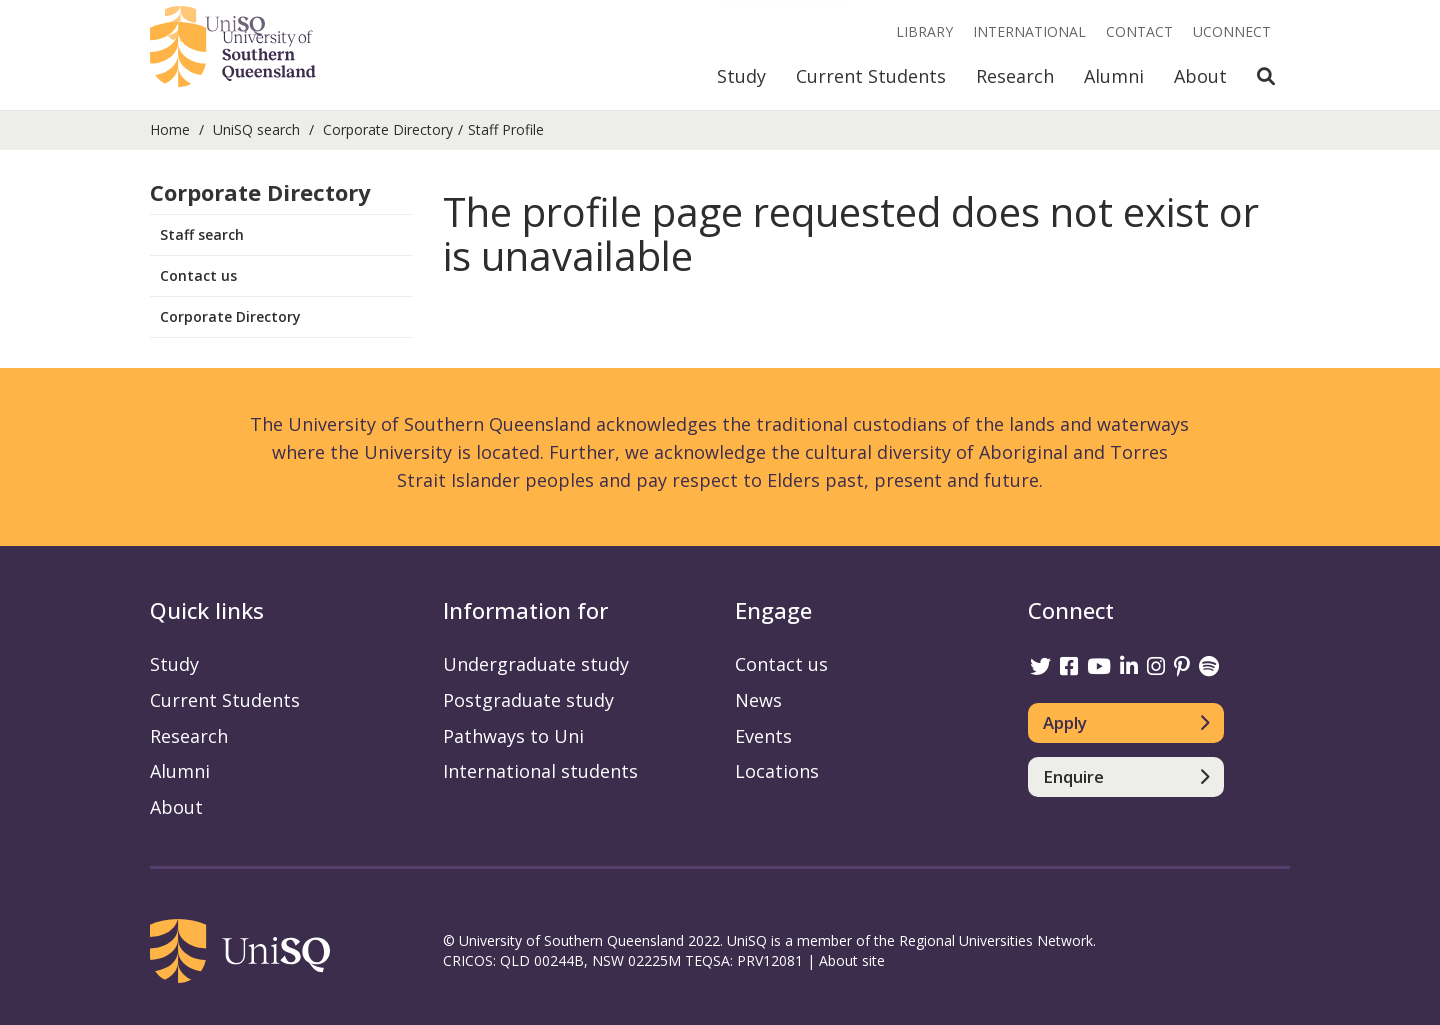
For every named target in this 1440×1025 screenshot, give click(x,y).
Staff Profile (506, 129)
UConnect (1232, 31)
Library (924, 31)
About (1200, 76)
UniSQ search (256, 129)
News (758, 700)
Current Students (871, 76)
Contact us (198, 275)
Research (1015, 76)
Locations (777, 771)
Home (170, 129)
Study (741, 76)
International (1029, 31)
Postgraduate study (528, 700)
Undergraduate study (536, 664)
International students (540, 771)
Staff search (202, 234)
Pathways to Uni (513, 736)
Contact (1139, 31)
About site (852, 960)
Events (763, 736)
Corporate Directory (388, 129)
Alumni (1114, 76)
